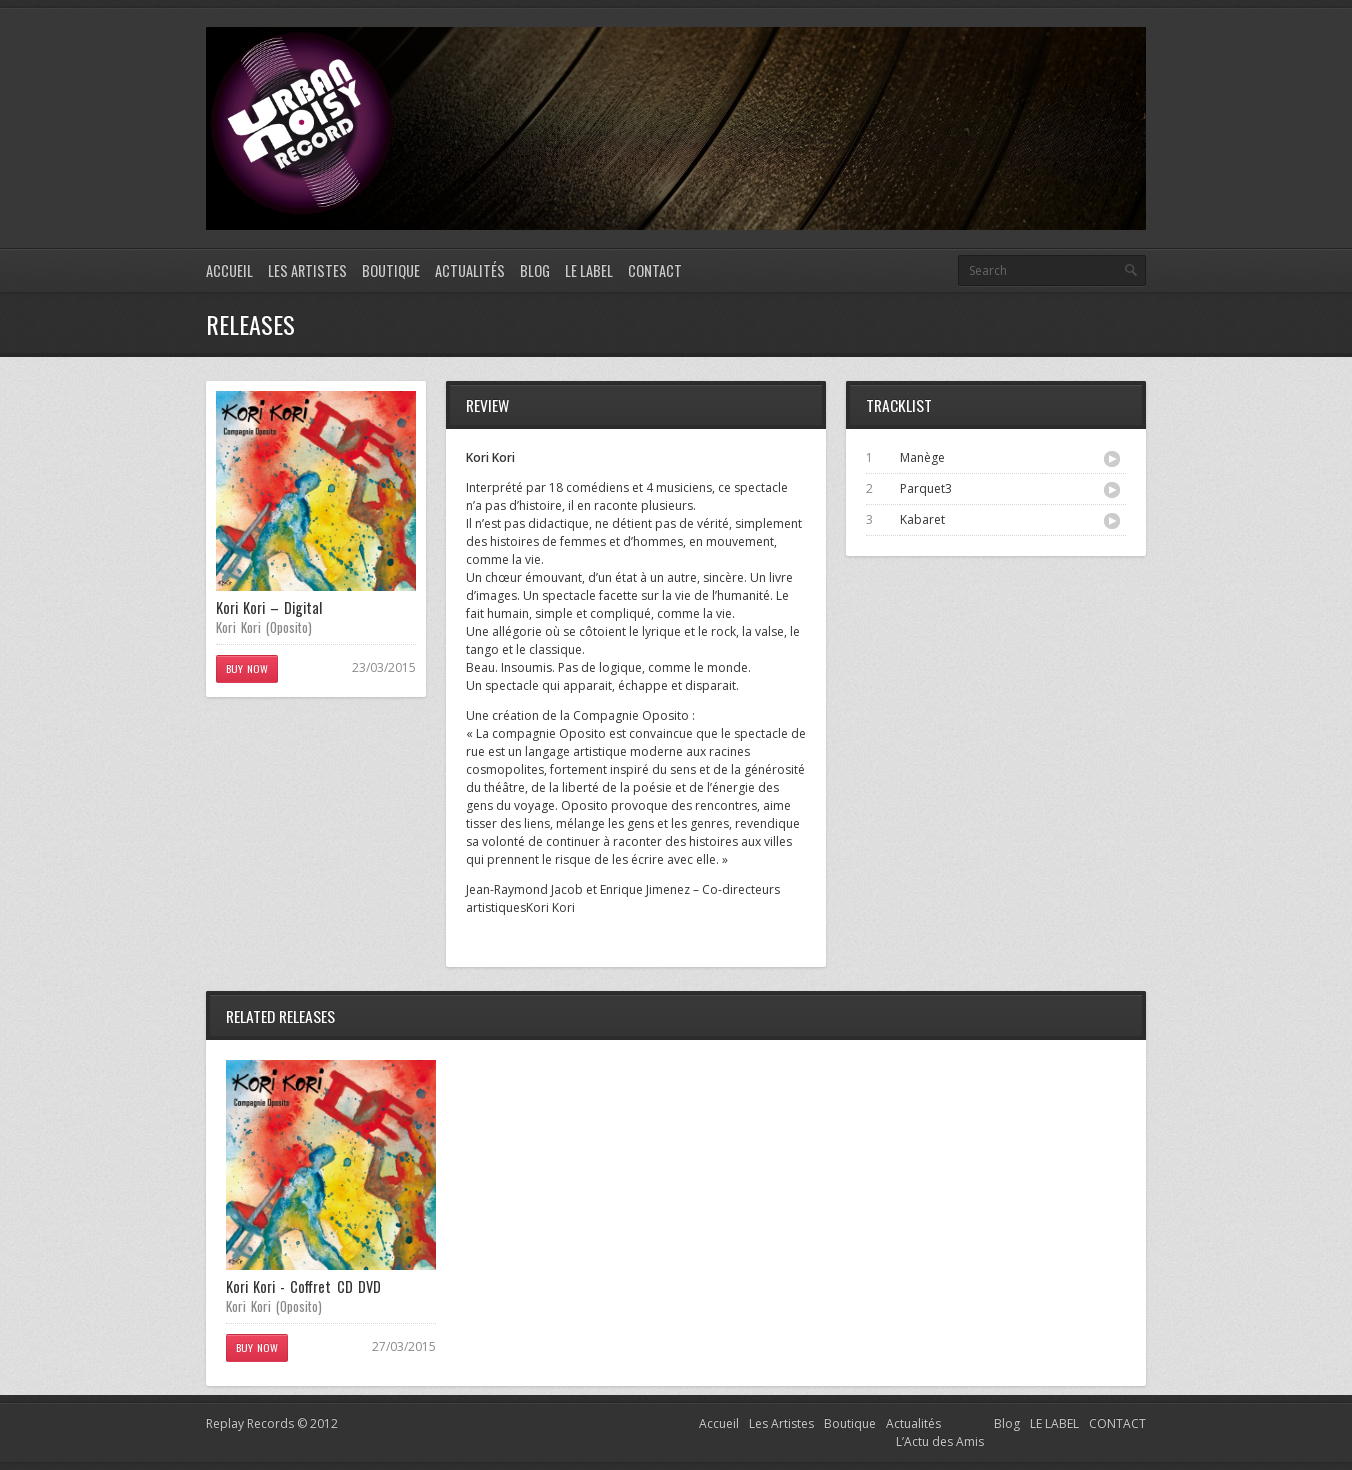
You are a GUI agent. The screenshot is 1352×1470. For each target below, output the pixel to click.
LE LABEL (589, 270)
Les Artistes (307, 270)
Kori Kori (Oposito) (264, 627)
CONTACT (655, 270)
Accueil (229, 270)
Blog (535, 270)
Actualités (470, 270)
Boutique (391, 270)
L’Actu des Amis (940, 1441)
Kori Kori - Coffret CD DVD (303, 1286)
